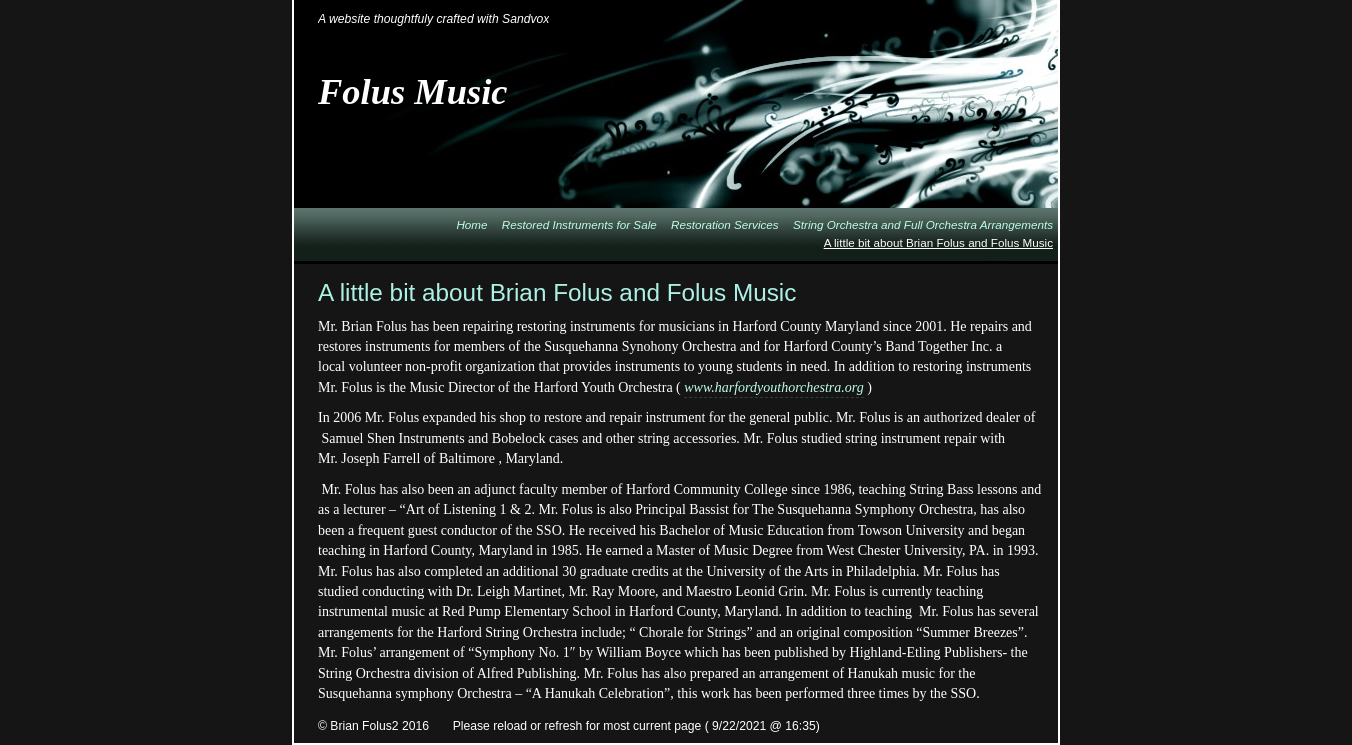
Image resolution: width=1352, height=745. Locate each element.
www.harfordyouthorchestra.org (773, 387)
